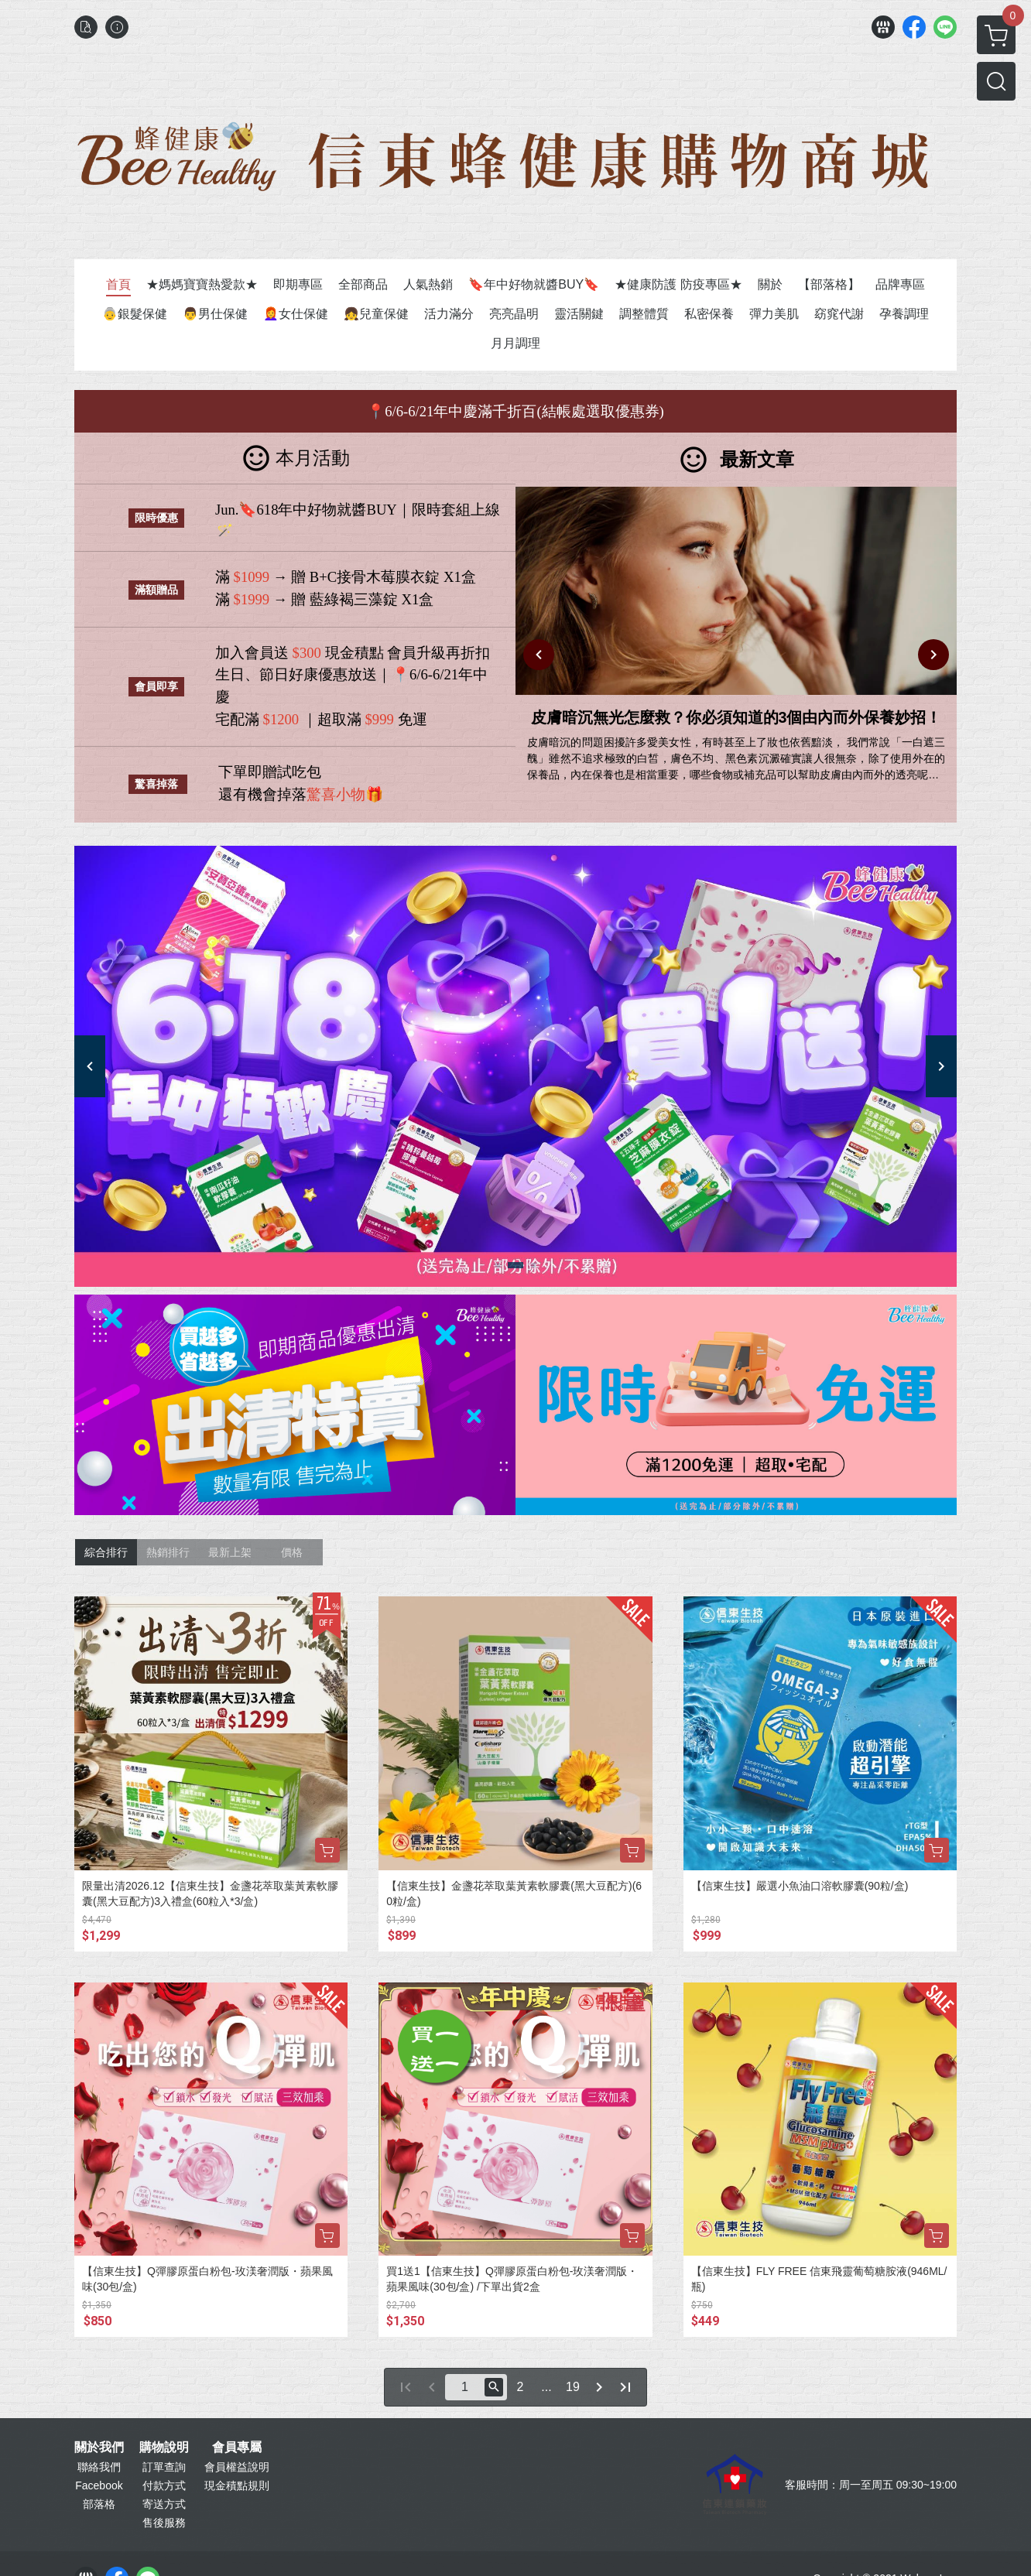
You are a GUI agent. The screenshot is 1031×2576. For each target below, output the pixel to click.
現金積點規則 (236, 2485)
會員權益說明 (236, 2466)
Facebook (98, 2485)
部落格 (99, 2504)
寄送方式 (164, 2504)
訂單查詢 (164, 2466)
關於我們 (99, 2447)
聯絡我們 (99, 2466)
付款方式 (164, 2485)
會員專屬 (237, 2447)
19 (573, 2386)
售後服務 (164, 2522)
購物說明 (164, 2447)
